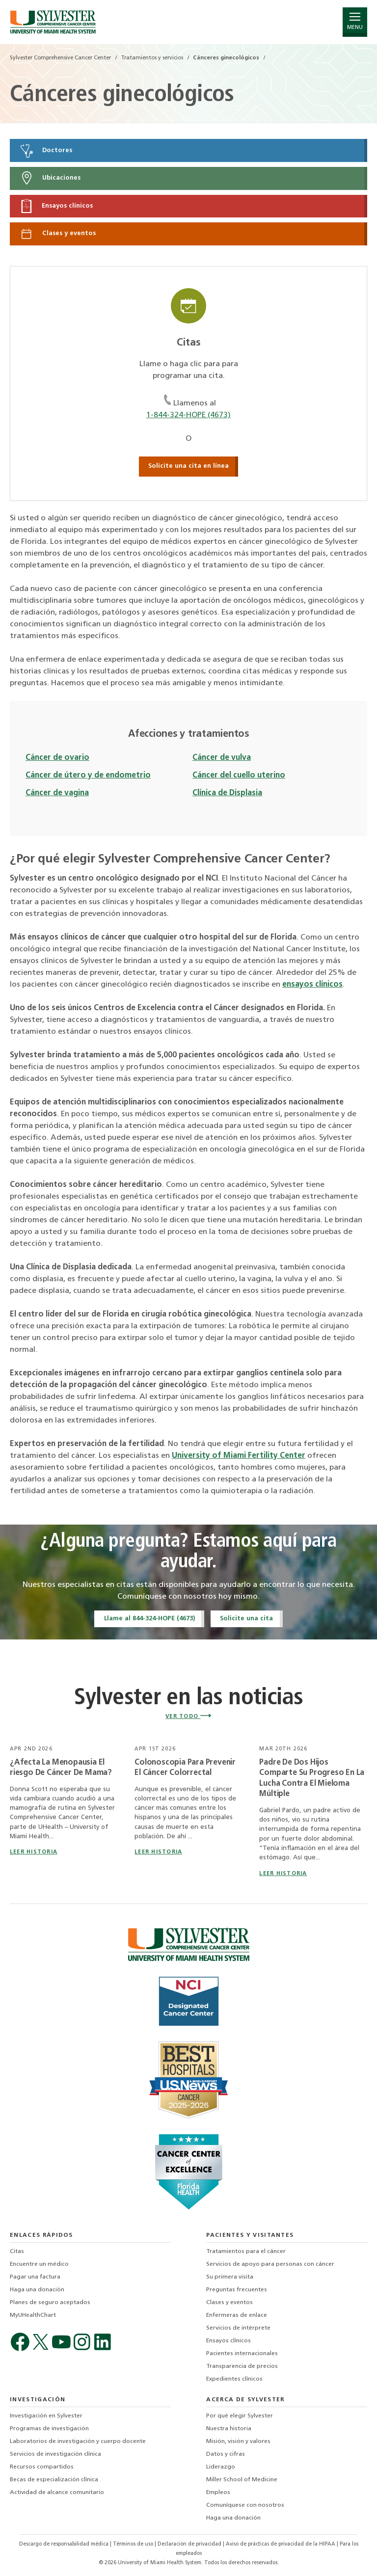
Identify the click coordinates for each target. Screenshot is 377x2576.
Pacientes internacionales (242, 2354)
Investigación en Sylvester (46, 2416)
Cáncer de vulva (221, 758)
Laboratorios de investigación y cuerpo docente (78, 2441)
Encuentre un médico (39, 2264)
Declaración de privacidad (190, 2544)
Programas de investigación (49, 2429)
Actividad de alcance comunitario (57, 2493)
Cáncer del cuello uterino (238, 775)
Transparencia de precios (242, 2366)
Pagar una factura (35, 2277)
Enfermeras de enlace (236, 2315)
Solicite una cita (246, 1618)
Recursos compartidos (42, 2467)
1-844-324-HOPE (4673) (188, 415)
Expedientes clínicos (234, 2379)
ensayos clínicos (312, 985)
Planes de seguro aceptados (50, 2303)
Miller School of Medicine (241, 2480)
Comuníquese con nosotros (245, 2505)
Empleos (218, 2493)
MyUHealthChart (33, 2315)
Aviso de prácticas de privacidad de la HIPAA (281, 2544)
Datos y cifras (225, 2454)
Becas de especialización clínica (54, 2480)
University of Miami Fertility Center (238, 1456)
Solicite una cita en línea (188, 466)
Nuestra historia (228, 2429)
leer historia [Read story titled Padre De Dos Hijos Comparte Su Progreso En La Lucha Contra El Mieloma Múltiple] (283, 1874)
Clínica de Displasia (227, 793)
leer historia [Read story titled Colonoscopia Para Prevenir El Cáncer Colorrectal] (158, 1852)
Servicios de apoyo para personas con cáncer (270, 2264)
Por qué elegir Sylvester (239, 2416)
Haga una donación (37, 2290)
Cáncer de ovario (57, 758)
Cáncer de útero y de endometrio (88, 775)
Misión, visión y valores (238, 2441)
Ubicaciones (50, 178)
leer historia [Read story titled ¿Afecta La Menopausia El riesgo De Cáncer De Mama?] (33, 1852)
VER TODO (188, 1716)
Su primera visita (229, 2277)
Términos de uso (134, 2544)
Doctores (45, 150)
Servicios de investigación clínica (55, 2454)
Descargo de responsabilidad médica (64, 2544)
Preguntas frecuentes (236, 2290)
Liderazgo (220, 2467)
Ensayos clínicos (56, 206)
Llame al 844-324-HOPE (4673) (149, 1618)
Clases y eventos (57, 233)
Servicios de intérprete (238, 2328)
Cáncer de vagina (57, 793)
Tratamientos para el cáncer (246, 2251)
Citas (17, 2251)
